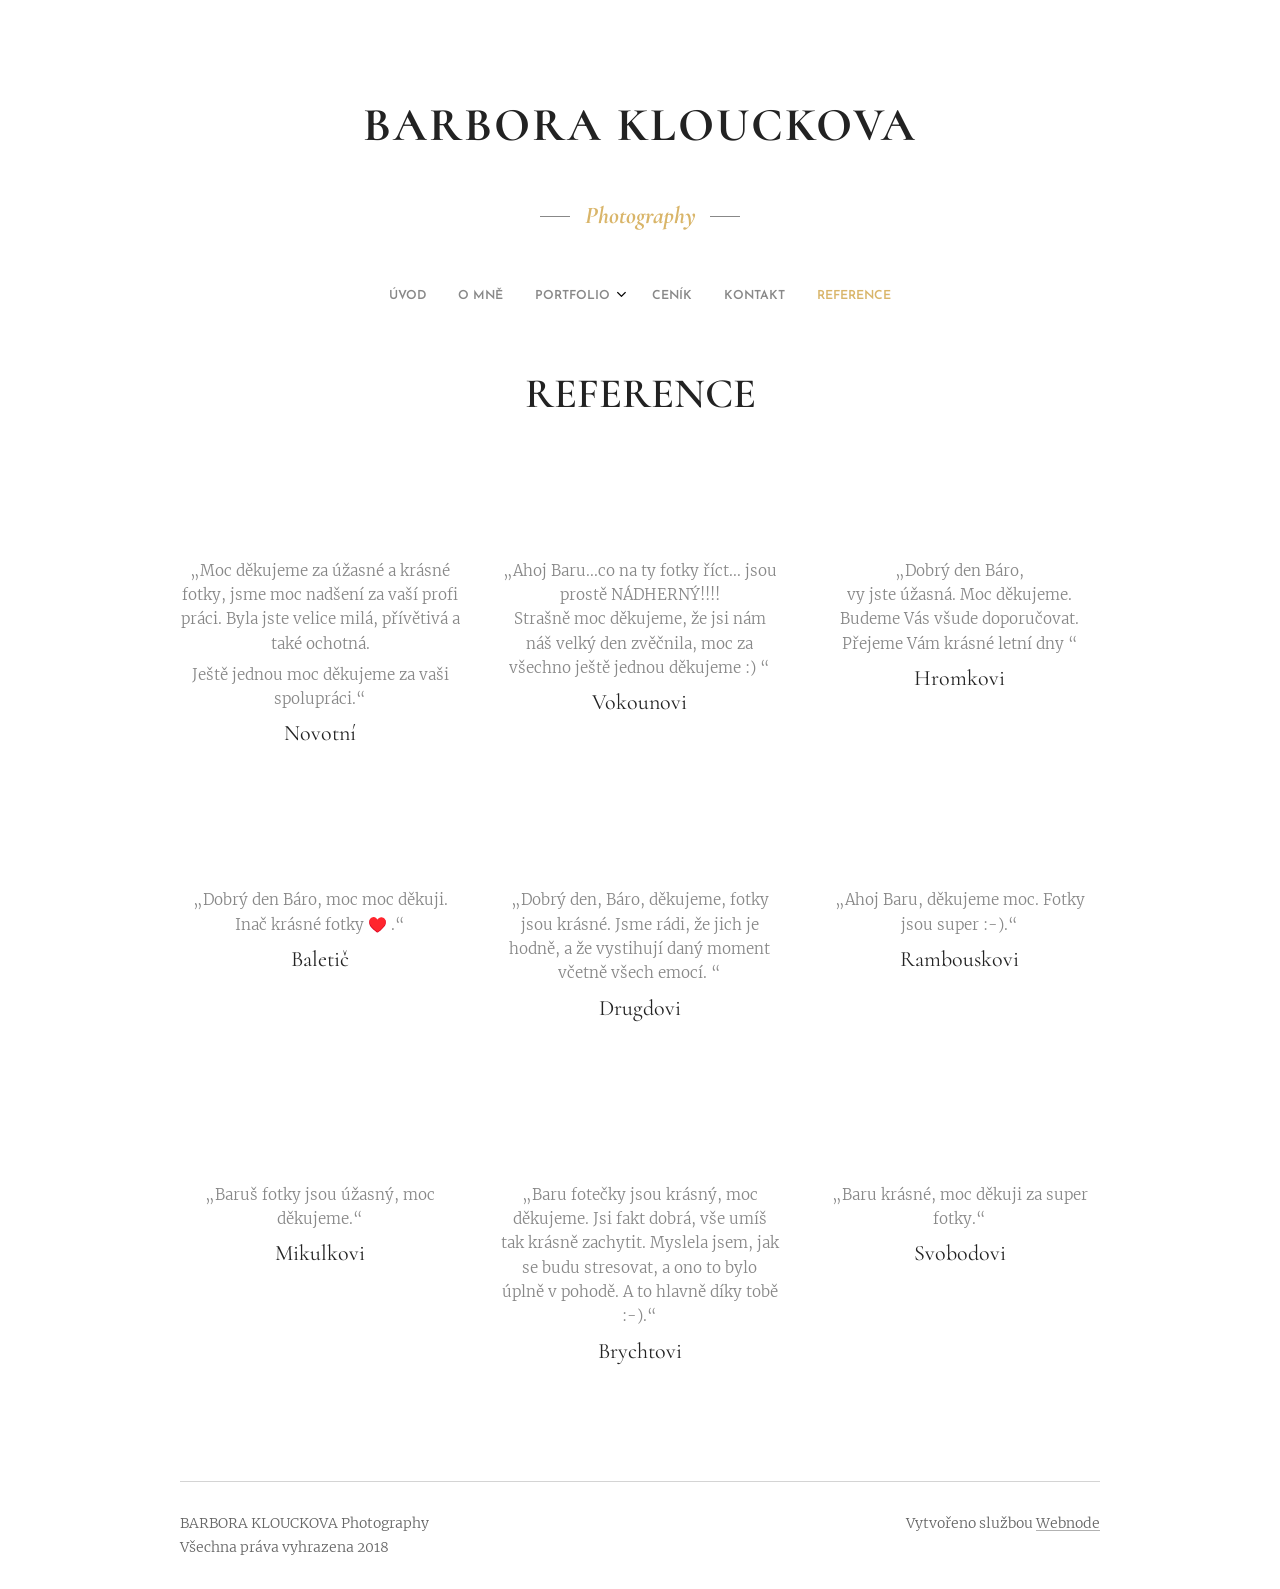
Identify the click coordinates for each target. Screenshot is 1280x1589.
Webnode (1068, 1523)
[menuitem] (563, 296)
